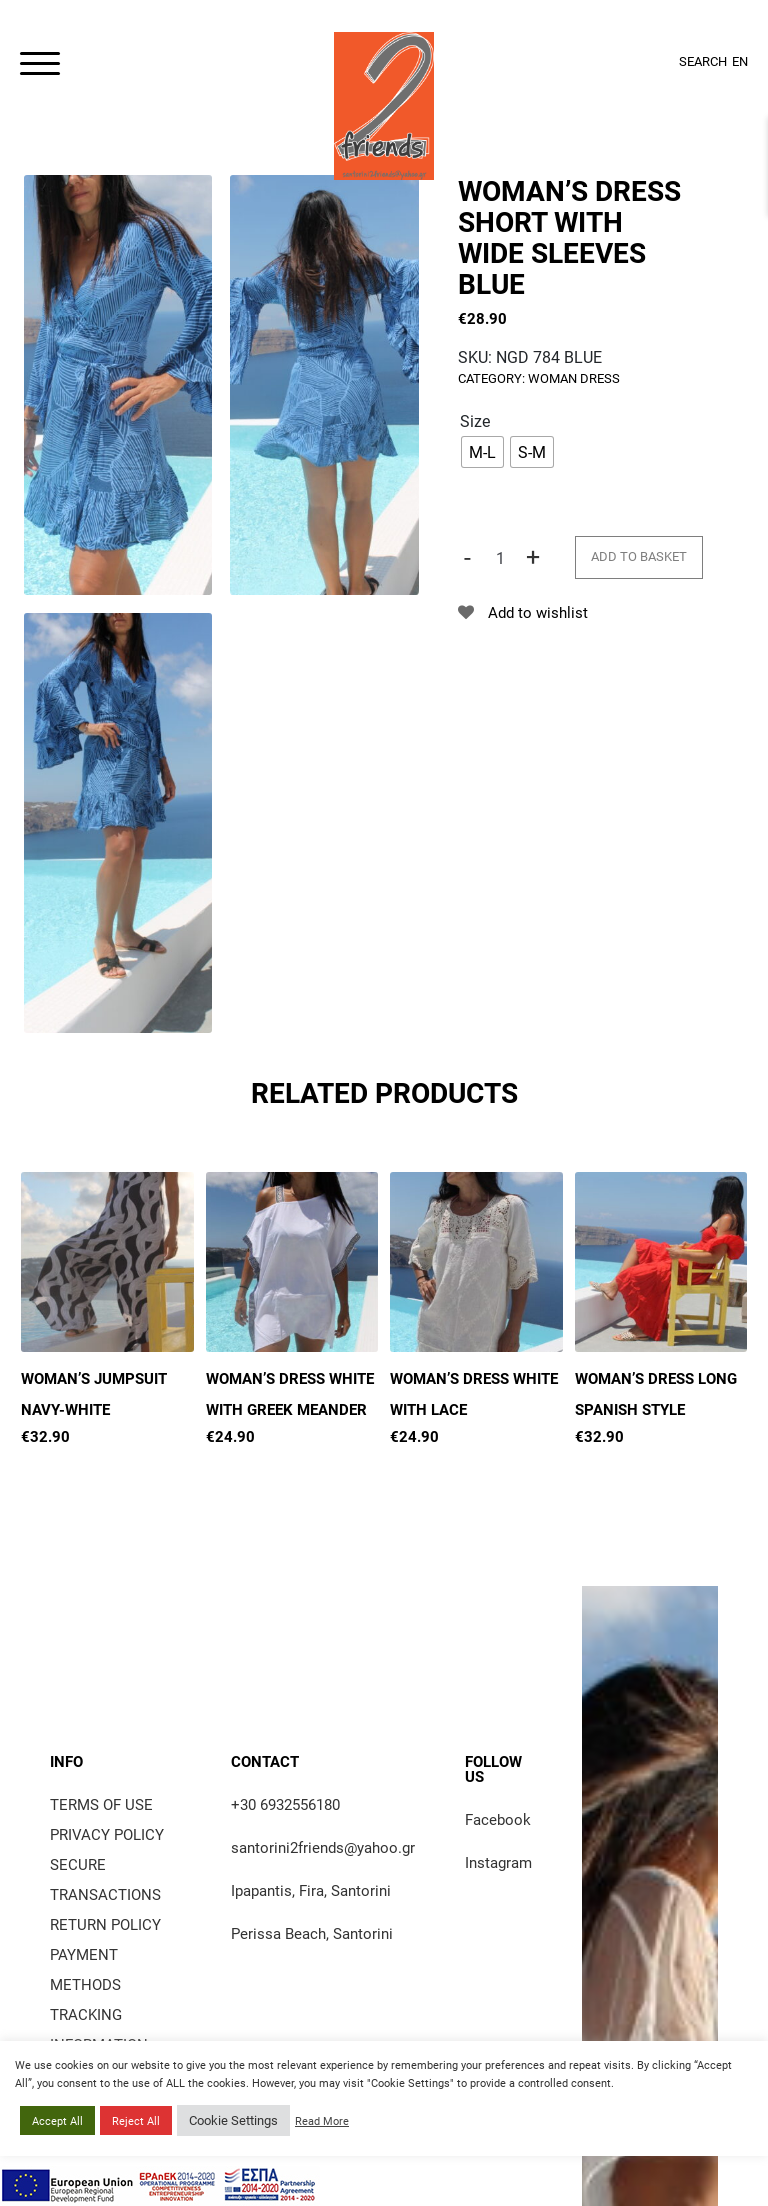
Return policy (105, 1924)
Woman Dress (574, 378)
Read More (322, 2120)
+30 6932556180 (285, 1804)
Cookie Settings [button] (233, 2120)
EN (740, 61)
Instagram (498, 1862)
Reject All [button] (136, 2120)
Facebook (498, 1819)
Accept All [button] (57, 2120)
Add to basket (639, 556)
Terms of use (101, 1804)
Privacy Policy (107, 1834)
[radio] (482, 452)
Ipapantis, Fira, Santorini (311, 1890)
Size (475, 420)
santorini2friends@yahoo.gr (323, 1847)
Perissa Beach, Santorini (312, 1933)
